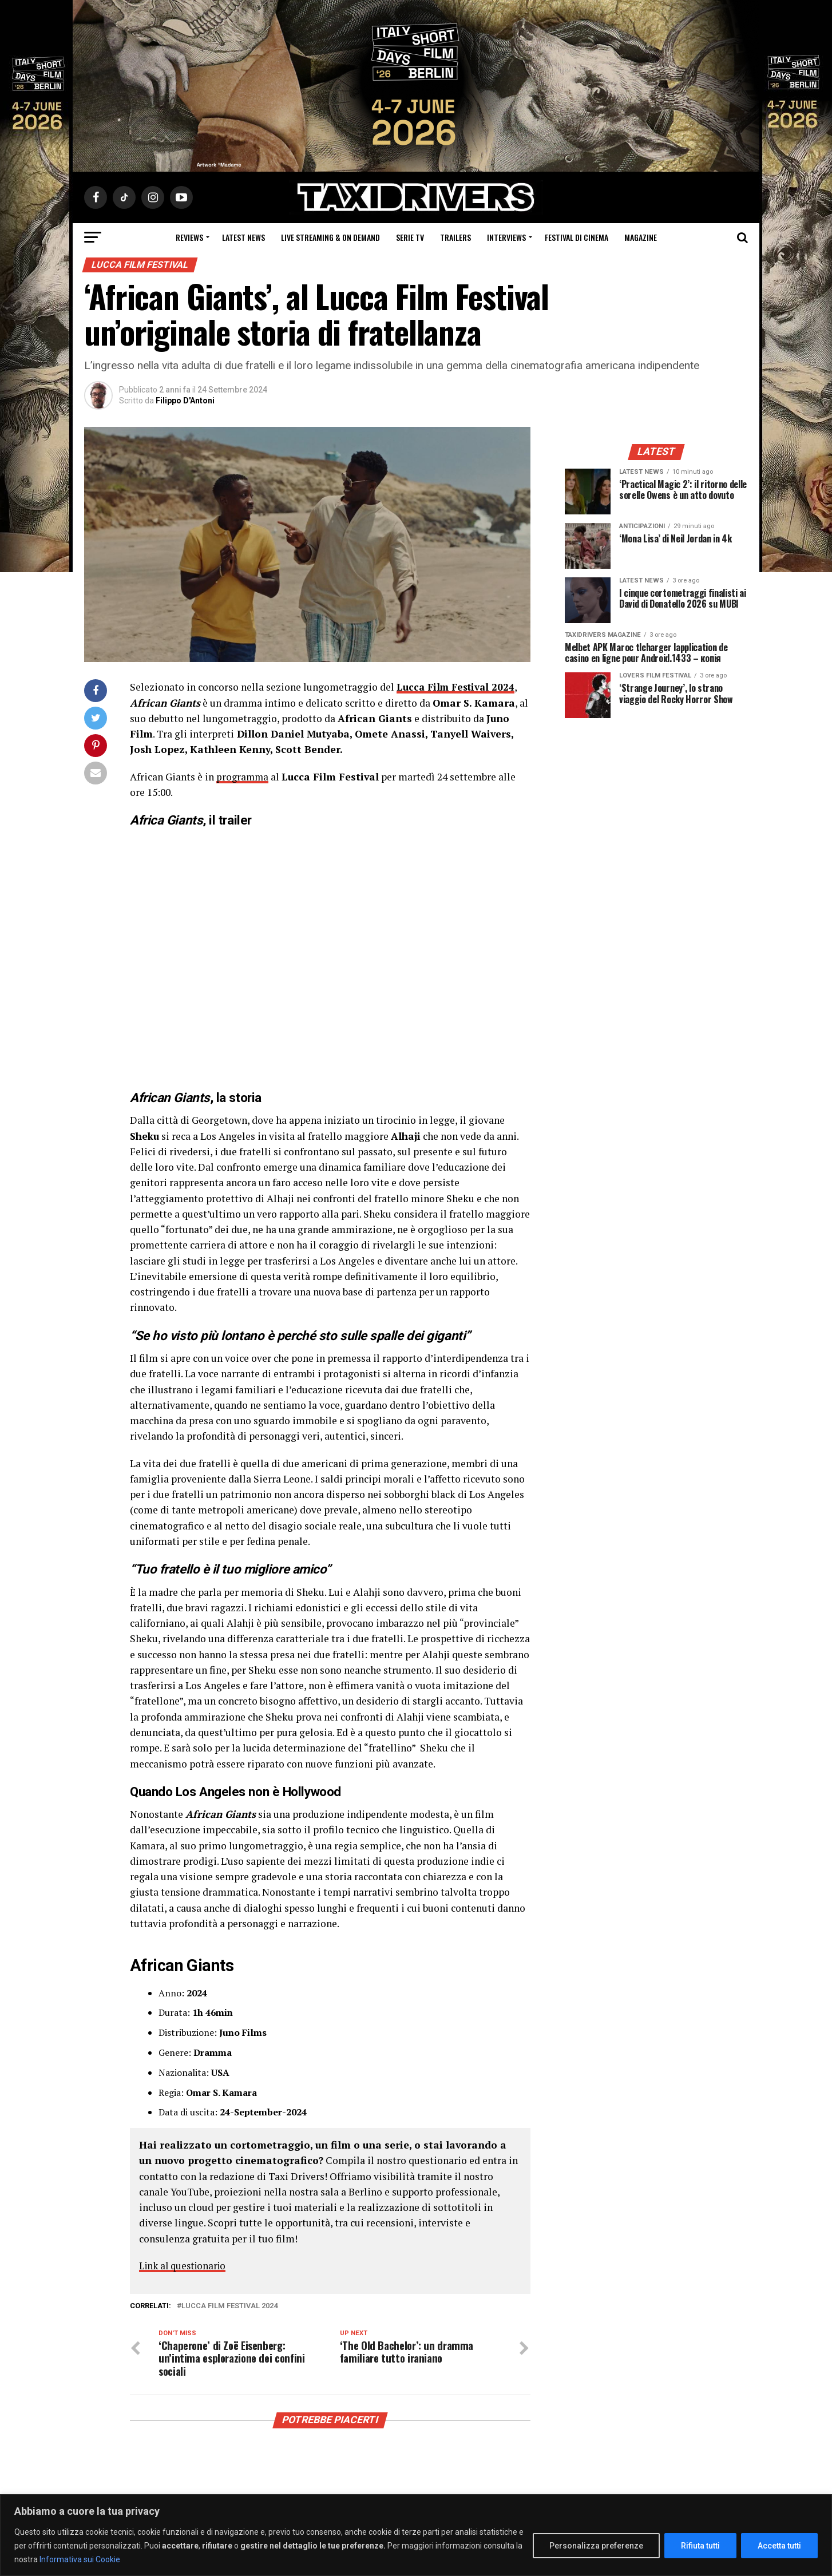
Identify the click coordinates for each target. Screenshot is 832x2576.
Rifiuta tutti (700, 2545)
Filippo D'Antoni (185, 400)
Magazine (640, 237)
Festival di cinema (576, 237)
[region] (416, 2535)
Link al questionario (185, 2265)
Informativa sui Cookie (79, 2559)
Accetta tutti (779, 2545)
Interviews (506, 237)
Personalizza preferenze (596, 2545)
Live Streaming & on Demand (330, 237)
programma (243, 776)
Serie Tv (410, 237)
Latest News (243, 237)
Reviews (189, 237)
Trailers (455, 237)
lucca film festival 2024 (229, 2306)
